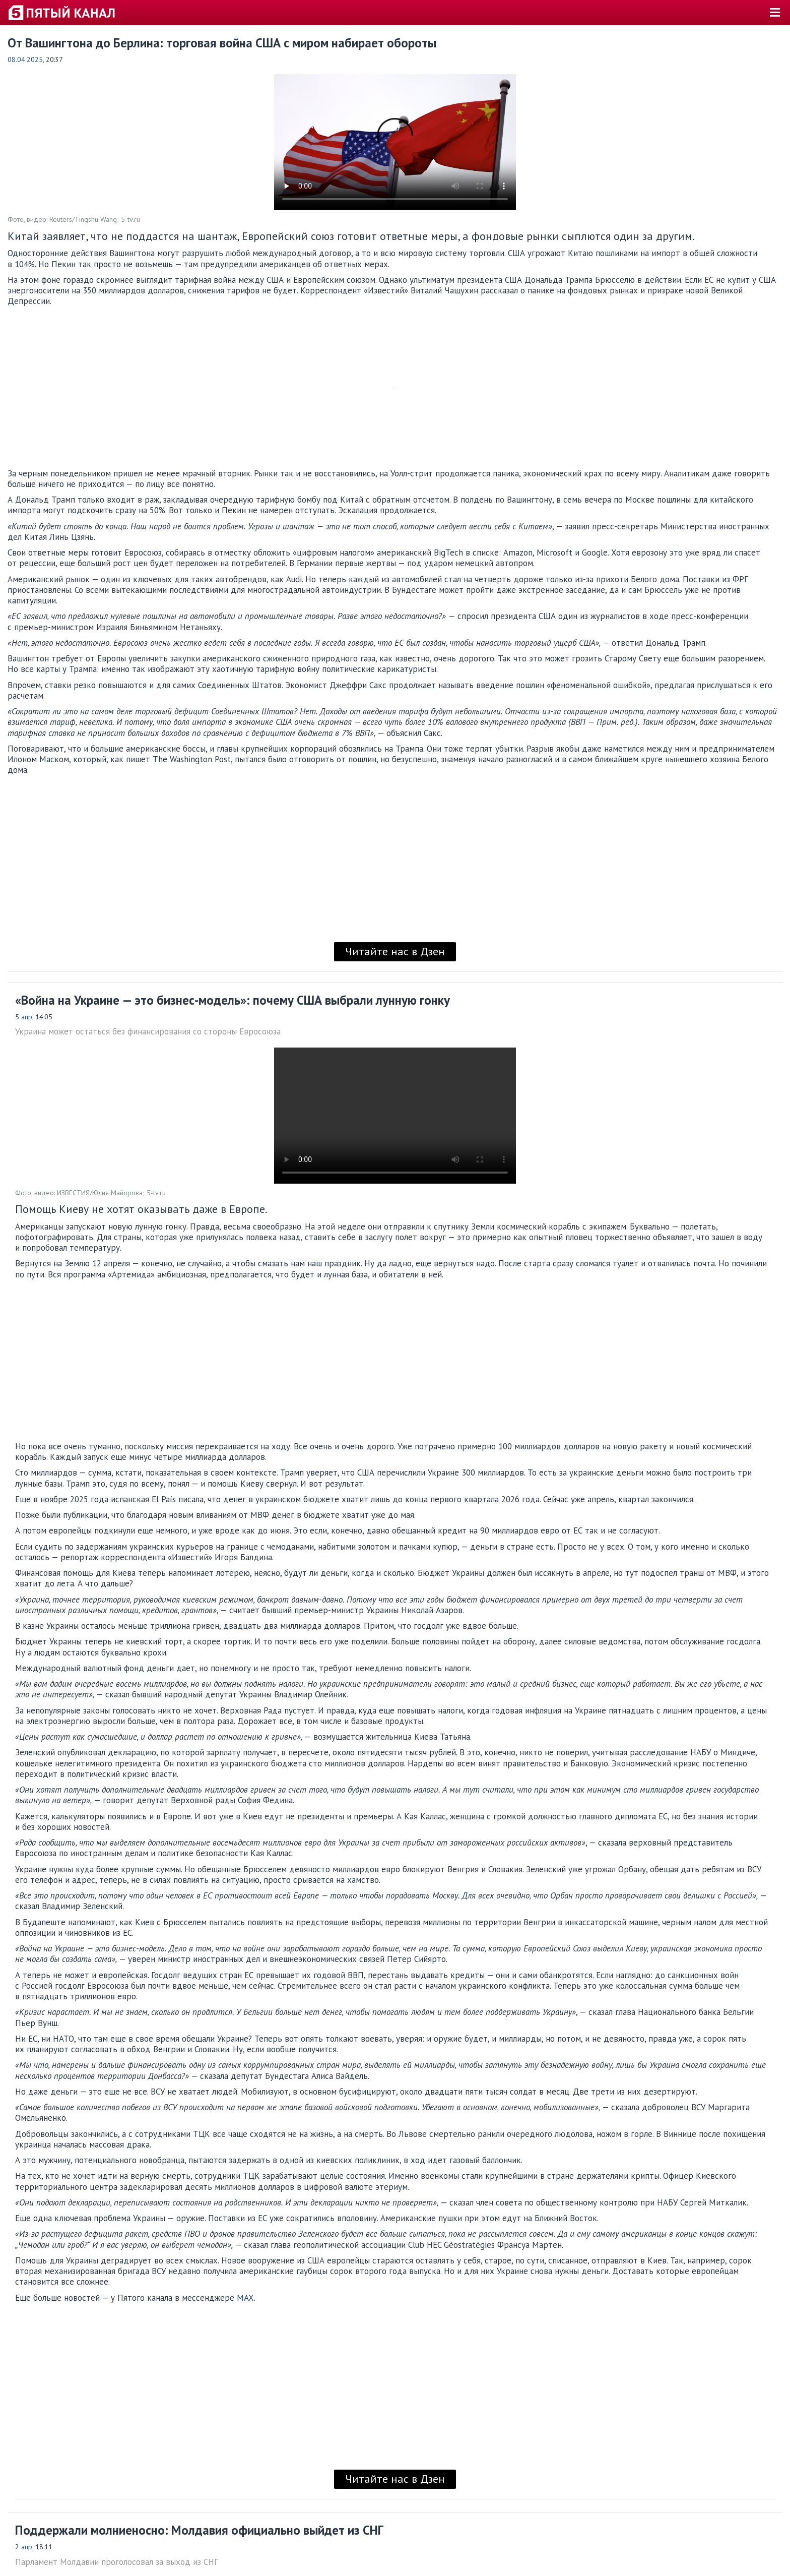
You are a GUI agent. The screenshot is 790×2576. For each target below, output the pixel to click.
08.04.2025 (25, 59)
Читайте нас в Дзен (395, 951)
